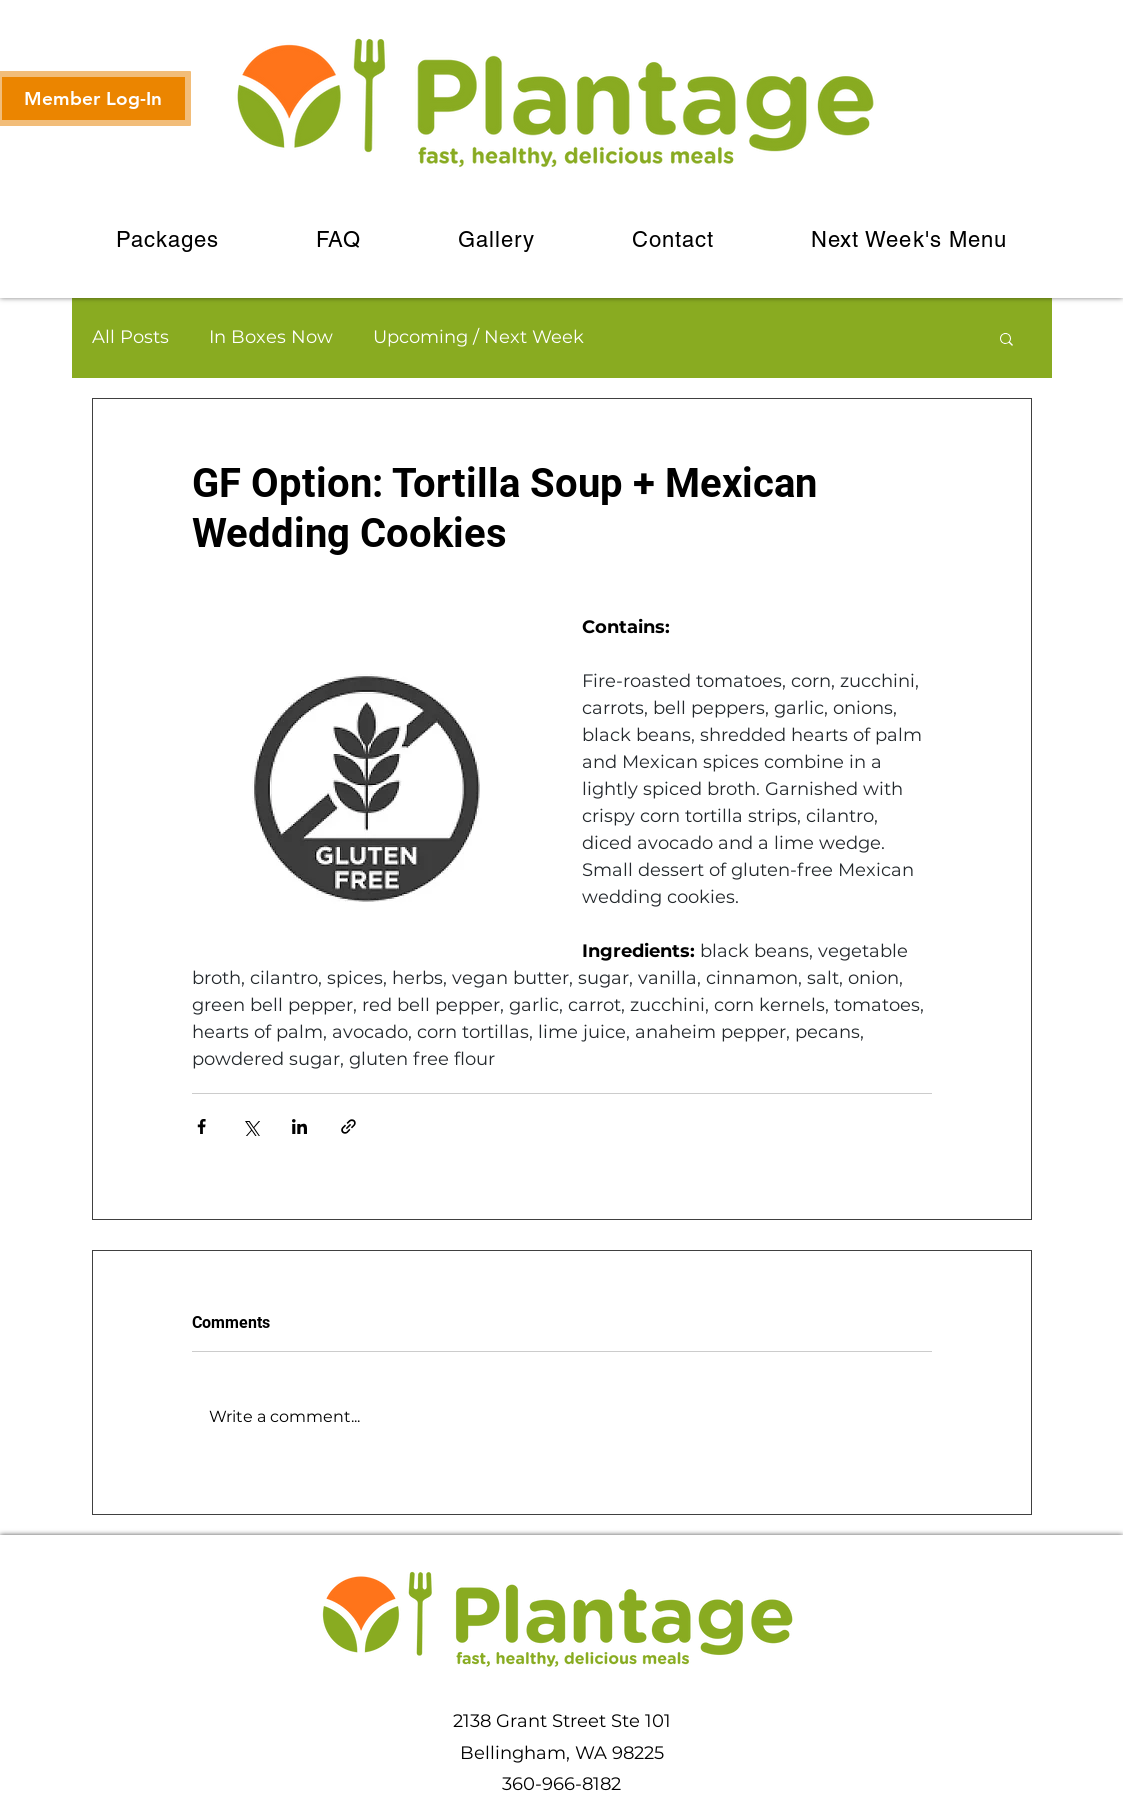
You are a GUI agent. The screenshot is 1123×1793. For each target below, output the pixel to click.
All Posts (130, 337)
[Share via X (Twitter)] (250, 1126)
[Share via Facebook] (201, 1126)
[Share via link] (348, 1126)
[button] (1006, 338)
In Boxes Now (271, 337)
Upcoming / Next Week (478, 337)
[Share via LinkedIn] (299, 1126)
